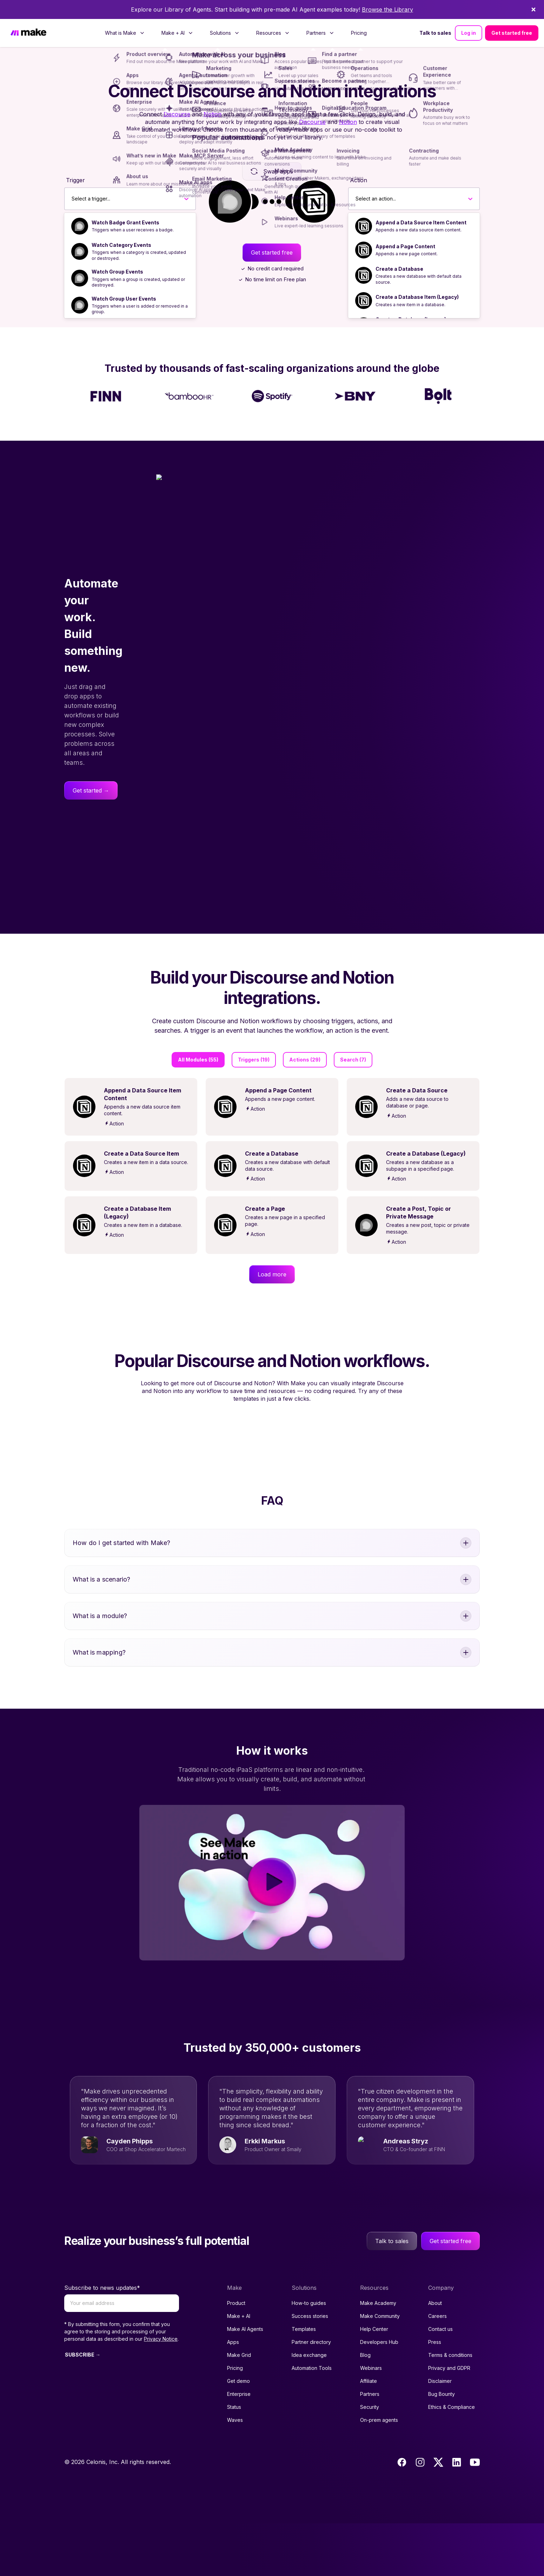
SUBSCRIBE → (82, 2407)
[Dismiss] (533, 9)
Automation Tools (312, 2421)
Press (434, 2395)
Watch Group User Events (124, 299)
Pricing (359, 33)
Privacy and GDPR (449, 2421)
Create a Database (399, 269)
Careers (437, 2369)
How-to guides (309, 2356)
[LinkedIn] (457, 2515)
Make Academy (378, 2356)
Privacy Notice (161, 2391)
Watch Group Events (117, 272)
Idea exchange (309, 2408)
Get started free (511, 33)
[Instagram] (420, 2515)
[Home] (28, 33)
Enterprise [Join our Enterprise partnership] (239, 2447)
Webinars (371, 2421)
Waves (235, 2473)
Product (236, 2356)
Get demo (238, 2434)
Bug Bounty (441, 2447)
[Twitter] (438, 2515)
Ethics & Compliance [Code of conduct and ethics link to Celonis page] (451, 2460)
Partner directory (311, 2395)
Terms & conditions (450, 2408)
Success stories (310, 2369)
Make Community (380, 2369)
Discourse (177, 114)
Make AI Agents (245, 2382)
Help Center (374, 2382)
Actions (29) (304, 1060)
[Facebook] (402, 2515)
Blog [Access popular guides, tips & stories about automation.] (365, 2408)
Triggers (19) (254, 1060)
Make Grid (239, 2408)
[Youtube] (475, 2515)
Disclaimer (440, 2434)
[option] (130, 226)
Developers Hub (379, 2395)
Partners (369, 2447)
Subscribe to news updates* (102, 2340)
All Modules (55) (198, 1060)
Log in (468, 33)
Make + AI (238, 2369)
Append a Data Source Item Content (421, 222)
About (435, 2356)
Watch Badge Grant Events (125, 222)
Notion (212, 114)
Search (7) (353, 1060)
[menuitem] (125, 33)
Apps (233, 2395)
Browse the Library (387, 9)
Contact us (440, 2382)
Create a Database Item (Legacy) (417, 297)
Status (234, 2460)
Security (369, 2460)
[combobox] (72, 198)
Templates (304, 2382)
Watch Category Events (121, 245)
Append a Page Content (405, 246)
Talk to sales (435, 33)
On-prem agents (379, 2473)
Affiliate (368, 2434)
